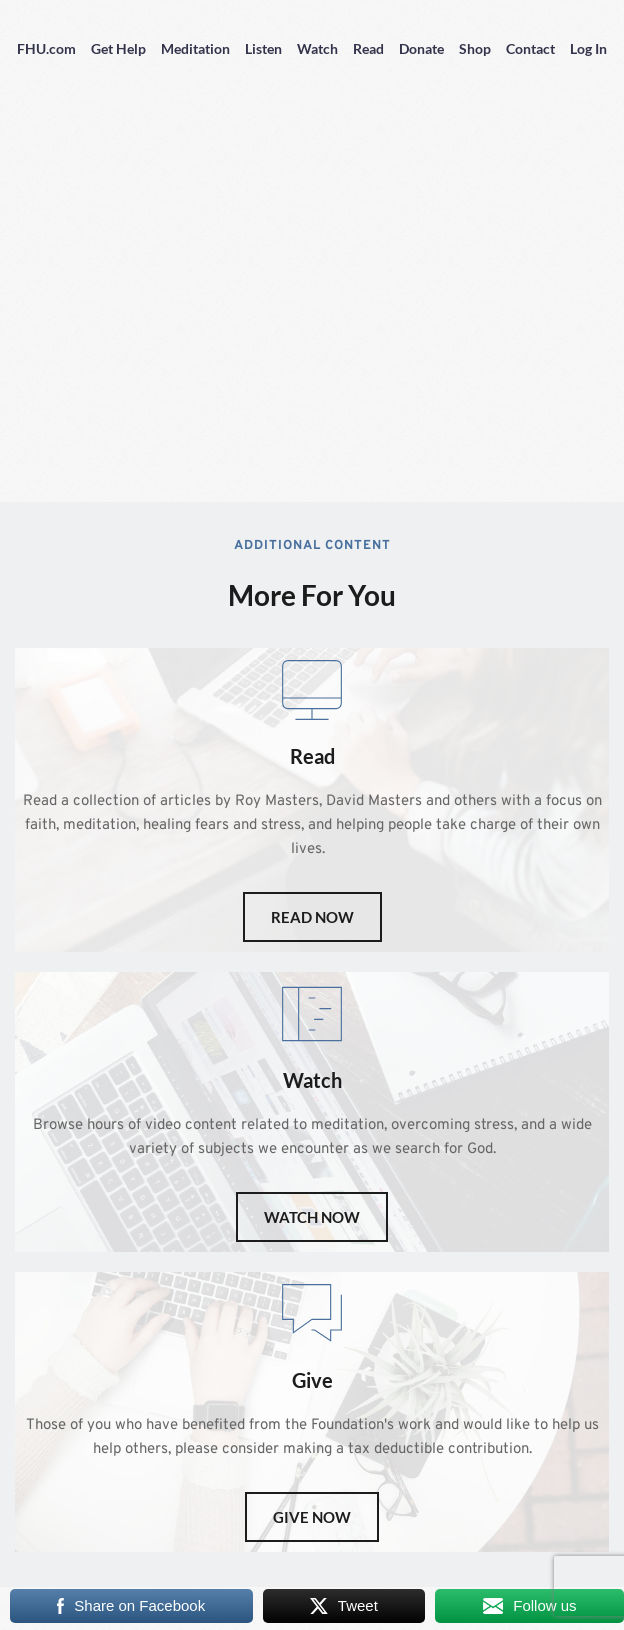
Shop (475, 48)
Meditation (195, 48)
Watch (317, 48)
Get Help (118, 48)
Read (368, 48)
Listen (263, 48)
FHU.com (46, 48)
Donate (421, 48)
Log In (588, 48)
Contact (530, 48)
